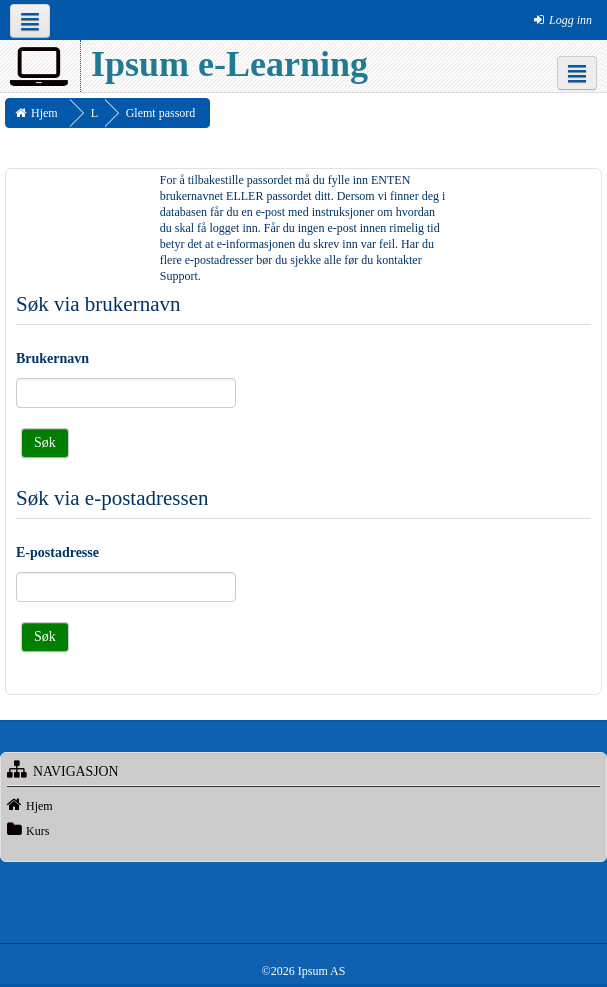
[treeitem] (303, 805)
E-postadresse (57, 552)
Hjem (39, 806)
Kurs (37, 831)
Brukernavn (52, 358)
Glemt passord (161, 113)
